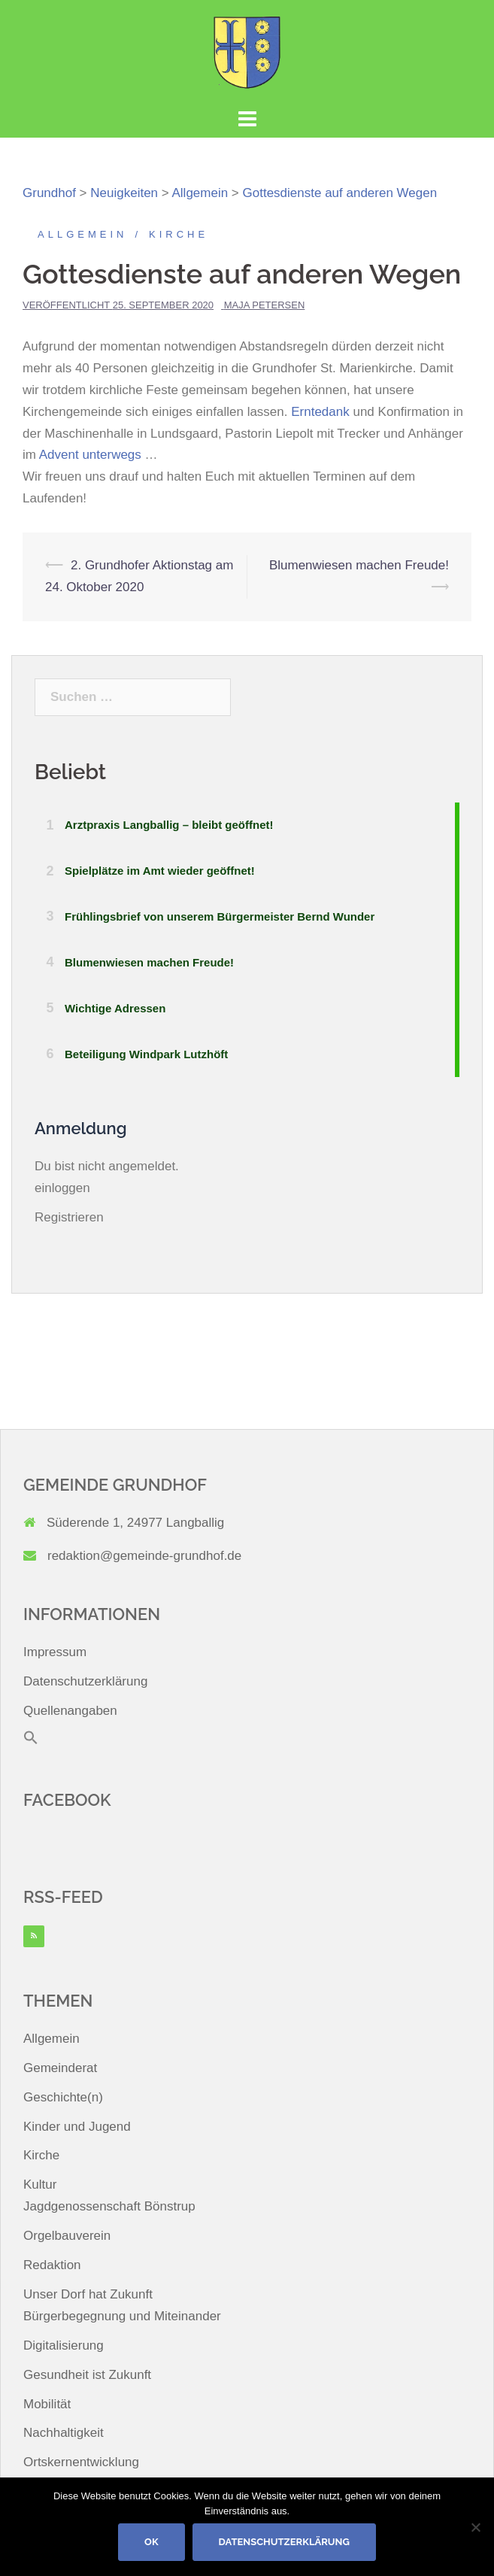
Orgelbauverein (67, 2236)
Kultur (39, 2184)
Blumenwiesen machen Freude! (359, 565)
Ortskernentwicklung (81, 2462)
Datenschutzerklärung (85, 1681)
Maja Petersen (264, 305)
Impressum (54, 1652)
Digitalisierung (63, 2345)
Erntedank (322, 412)
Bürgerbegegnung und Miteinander (122, 2316)
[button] (30, 1741)
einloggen (62, 1188)
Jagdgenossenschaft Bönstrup (109, 2206)
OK (151, 2541)
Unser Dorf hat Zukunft (88, 2294)
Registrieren (69, 1217)
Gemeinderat (60, 2068)
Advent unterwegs (90, 455)
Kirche (178, 234)
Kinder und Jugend (77, 2126)
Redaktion (52, 2265)
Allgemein (82, 234)
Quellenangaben (70, 1711)
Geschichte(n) (63, 2097)
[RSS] (33, 1936)
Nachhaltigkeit (63, 2433)
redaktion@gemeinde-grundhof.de (144, 1556)
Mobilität (47, 2404)
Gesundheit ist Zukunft (87, 2375)
